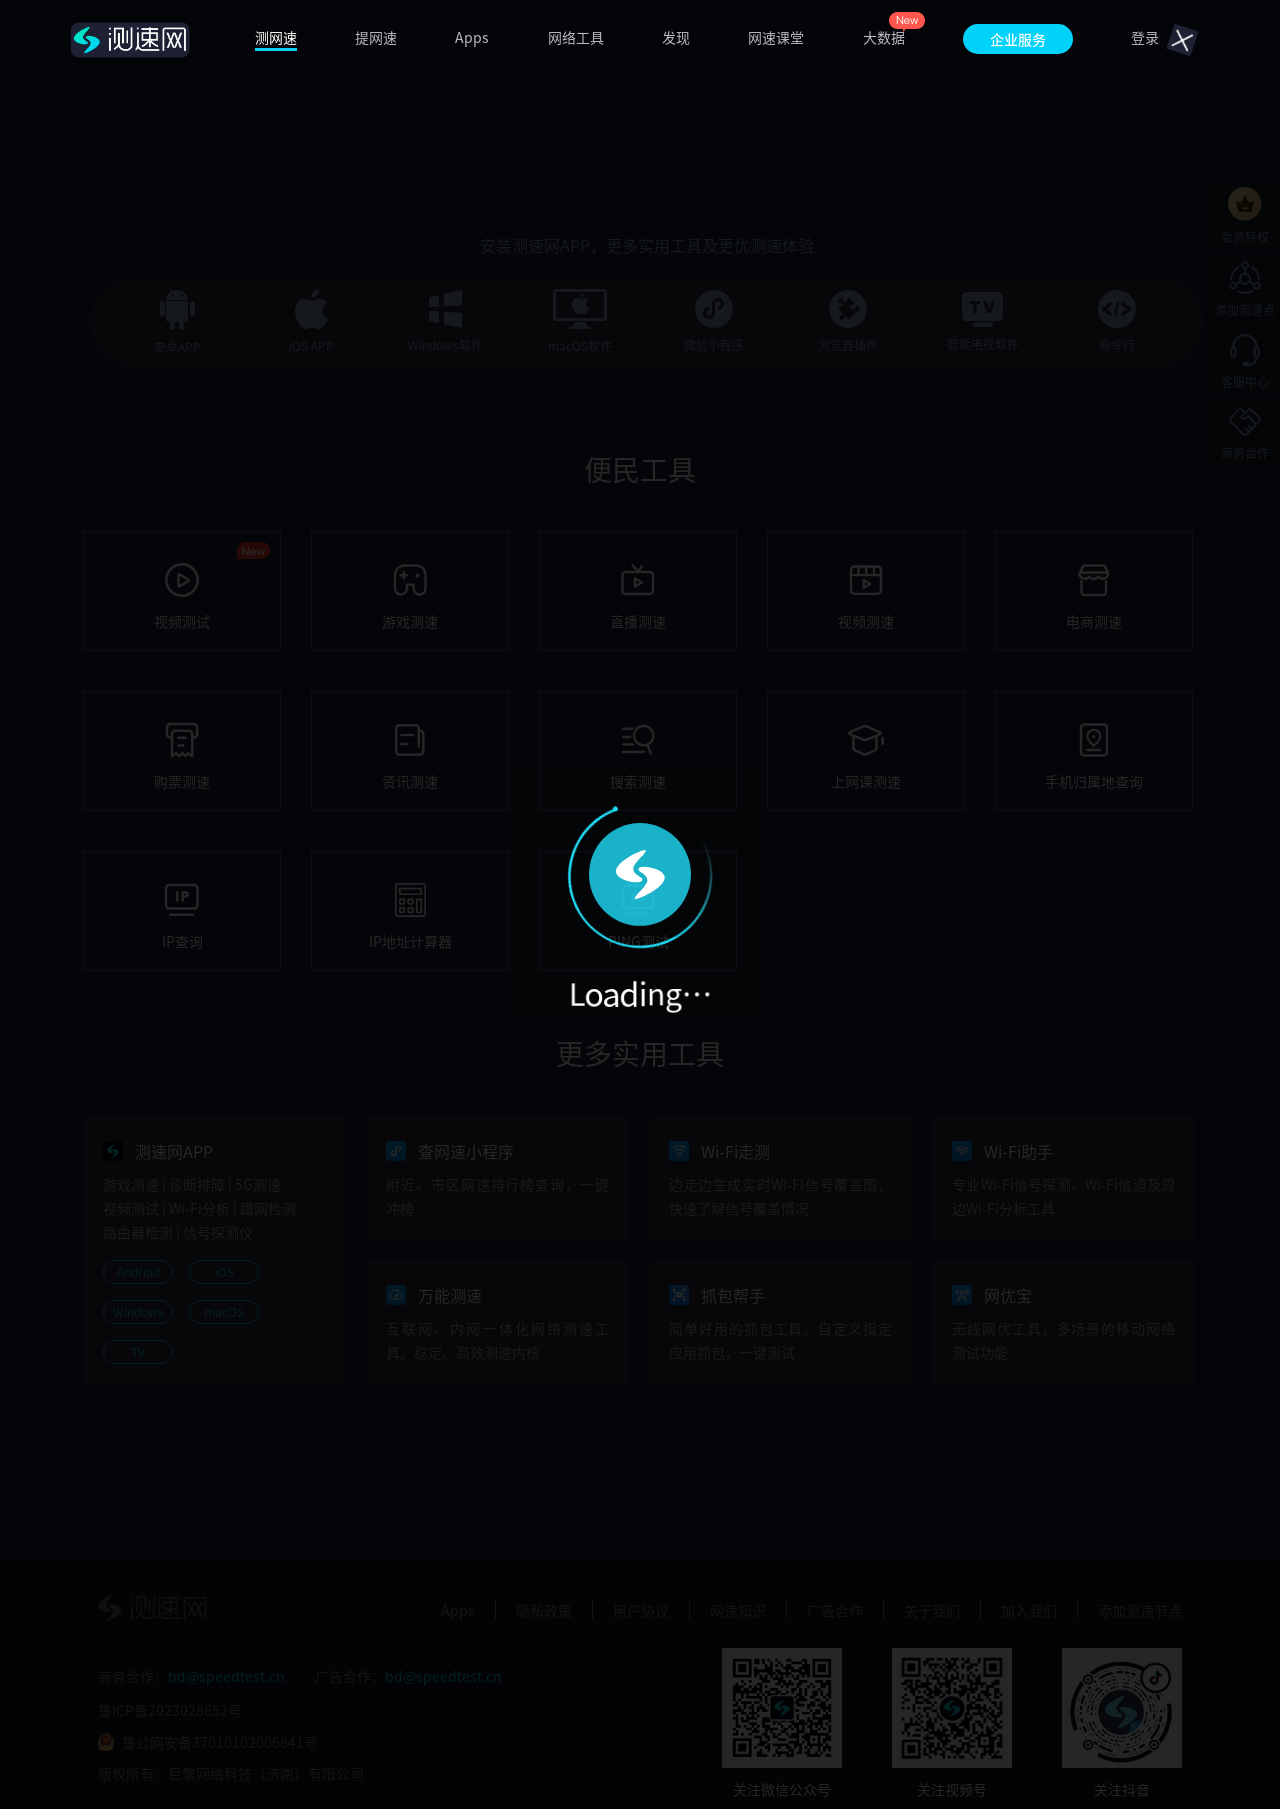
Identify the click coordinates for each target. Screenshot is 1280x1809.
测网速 (276, 37)
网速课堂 (776, 37)
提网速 (376, 37)
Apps (472, 37)
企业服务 (1018, 39)
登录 (1145, 37)
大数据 (884, 37)
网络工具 (576, 37)
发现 (676, 37)
